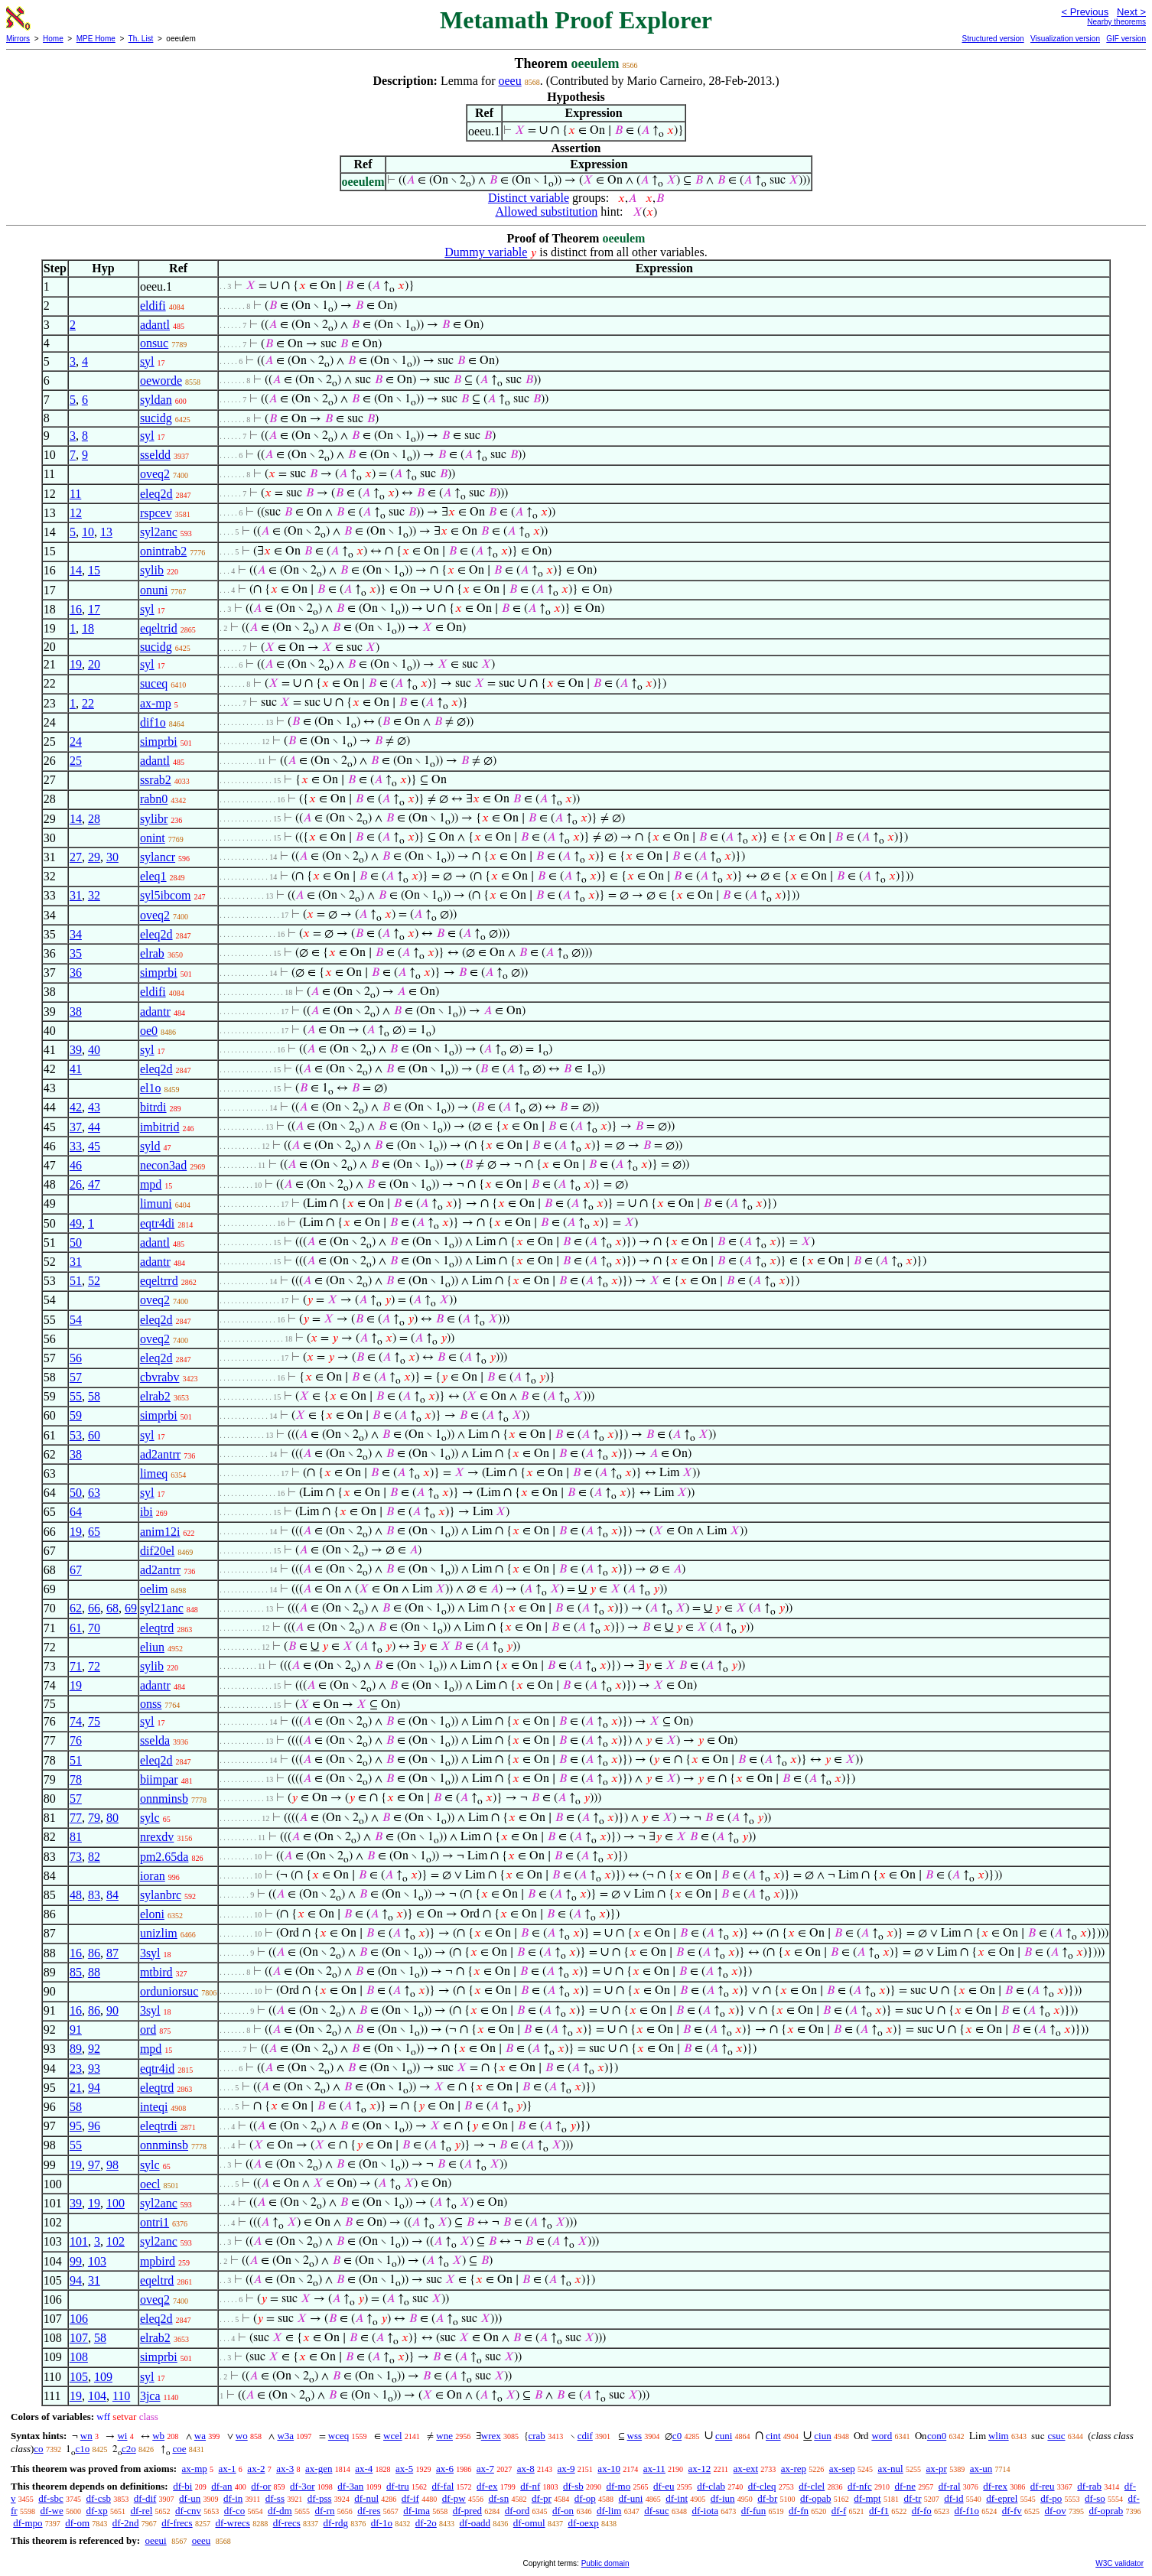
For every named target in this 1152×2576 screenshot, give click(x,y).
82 (94, 1856)
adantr (155, 1011)
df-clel (812, 2486)
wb (158, 2435)
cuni (723, 2435)
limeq (154, 1473)
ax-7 (485, 2468)
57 (76, 1377)
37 (76, 1127)
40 (94, 1049)
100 (115, 2203)
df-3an (350, 2486)
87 (112, 1953)
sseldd (155, 454)
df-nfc (860, 2486)
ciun (822, 2435)
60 (94, 1435)
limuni (156, 1203)
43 (94, 1107)
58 (94, 1396)
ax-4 (364, 2468)
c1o (82, 2448)
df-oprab (1106, 2510)
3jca (150, 2395)
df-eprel (1001, 2498)
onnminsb (164, 1798)
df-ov (1055, 2510)
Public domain (605, 2563)
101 (79, 2241)
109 (103, 2376)
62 (76, 1608)
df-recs (287, 2523)
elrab (152, 953)
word (881, 2435)
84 (112, 1894)
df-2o (426, 2523)
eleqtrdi (158, 2125)
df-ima (416, 2510)
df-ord (517, 2510)
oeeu (509, 80)
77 (76, 1817)
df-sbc (50, 2498)
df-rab (1089, 2486)
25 (76, 760)
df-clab (711, 2486)
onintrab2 (163, 551)
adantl (155, 324)
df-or (261, 2486)
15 (94, 570)
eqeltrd (157, 2280)
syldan (156, 399)
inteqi (154, 2106)
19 (76, 664)
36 (76, 972)
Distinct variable (528, 197)
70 (94, 1627)
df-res (368, 2510)
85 (76, 1972)
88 (94, 1972)
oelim (154, 1588)
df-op (585, 2498)
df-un (189, 2498)
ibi (146, 1511)
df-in (232, 2498)
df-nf (530, 2486)
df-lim (609, 2510)
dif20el (157, 1550)
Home (53, 38)
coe (179, 2448)
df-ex (487, 2486)
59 (76, 1415)
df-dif (145, 2498)
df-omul (529, 2523)
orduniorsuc (169, 1991)
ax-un (981, 2468)
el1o (150, 1087)
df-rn (324, 2510)
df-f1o (967, 2510)
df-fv (1012, 2510)
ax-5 (404, 2468)
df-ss (275, 2498)
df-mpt (867, 2498)
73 (76, 1856)
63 (94, 1492)
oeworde (161, 380)
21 (76, 2087)
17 (94, 609)
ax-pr (936, 2468)
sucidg (156, 417)
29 (94, 857)
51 (76, 1280)
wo (242, 2435)
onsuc (154, 343)
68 (112, 1608)
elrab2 (155, 1396)
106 (79, 2318)
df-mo (618, 2486)
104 (97, 2395)
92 (94, 2048)
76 (76, 1740)
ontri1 (154, 2222)
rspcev (156, 512)
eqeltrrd (159, 1280)
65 (94, 1531)
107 (79, 2337)
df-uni (631, 2498)
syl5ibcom (165, 895)
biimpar (159, 1779)
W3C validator (1119, 2563)
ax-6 (445, 2468)
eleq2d (156, 493)
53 (76, 1435)
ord (148, 2029)
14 (76, 570)
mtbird (156, 1972)
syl (147, 361)
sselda (155, 1740)
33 (76, 1146)
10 (88, 531)
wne (444, 2435)
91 (76, 2029)
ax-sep (842, 2468)
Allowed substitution (546, 211)
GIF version (1126, 38)
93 (94, 2068)
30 (112, 857)
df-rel (141, 2510)
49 (76, 1223)
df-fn (799, 2510)
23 (76, 2068)
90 (112, 2010)
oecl (150, 2184)
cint (773, 2435)
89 (76, 2048)
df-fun (753, 2510)
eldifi (153, 305)
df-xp (97, 2510)
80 (112, 1817)
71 (76, 1666)
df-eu (663, 2486)
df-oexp (583, 2523)
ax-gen (318, 2468)
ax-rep (793, 2468)
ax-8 (526, 2468)
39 (76, 1049)
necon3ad (163, 1165)
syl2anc (158, 531)
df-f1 (879, 2510)
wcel (392, 2435)
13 (106, 531)
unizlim (158, 1933)
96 (94, 2125)
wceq (338, 2435)
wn (86, 2435)
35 (76, 953)
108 (79, 2356)
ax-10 (608, 2468)
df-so (1095, 2498)
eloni (152, 1914)
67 (76, 1569)
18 (88, 628)
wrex (491, 2435)
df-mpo (27, 2523)
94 (94, 2087)
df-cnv (188, 2510)
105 (79, 2376)
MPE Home (96, 38)
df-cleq (762, 2486)
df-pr (542, 2498)
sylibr (154, 818)
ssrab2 (155, 779)
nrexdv (157, 1836)
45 (94, 1146)
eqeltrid (158, 628)
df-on (563, 2510)
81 (76, 1836)
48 (76, 1894)
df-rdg (335, 2523)
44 (94, 1127)
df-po (1051, 2498)
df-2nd (125, 2523)
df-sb (573, 2486)
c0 (677, 2435)
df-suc (656, 2510)
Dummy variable (485, 252)
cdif (585, 2435)
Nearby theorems (1116, 22)
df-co (234, 2510)
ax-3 (285, 2468)
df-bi (182, 2486)
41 (76, 1068)
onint (152, 837)
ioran (152, 1875)
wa (200, 2435)
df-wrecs (232, 2523)
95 (76, 2125)
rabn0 (154, 798)
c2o (129, 2448)
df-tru (397, 2486)
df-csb (99, 2498)
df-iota (705, 2510)
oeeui (155, 2540)
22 (88, 703)
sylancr (157, 857)
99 (76, 2261)
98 (112, 2164)
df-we (51, 2510)
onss (150, 1703)
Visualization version (1065, 38)
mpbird (157, 2261)
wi (122, 2435)
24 (76, 741)
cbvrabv (160, 1377)
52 (94, 1280)
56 (76, 1357)
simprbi (158, 741)
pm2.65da (164, 1856)
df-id (953, 2498)
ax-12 (699, 2468)
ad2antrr (160, 1454)
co (38, 2448)
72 (94, 1666)
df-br (767, 2498)
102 (115, 2241)
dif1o (153, 722)
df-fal (442, 2486)
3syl (150, 1953)
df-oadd (475, 2523)
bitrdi (153, 1107)
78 (76, 1779)
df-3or (302, 2486)
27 (76, 857)
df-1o (381, 2523)
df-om (77, 2523)
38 (76, 1011)
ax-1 (227, 2468)
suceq (154, 683)
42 (76, 1107)
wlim (998, 2435)
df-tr (912, 2498)
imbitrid (160, 1127)
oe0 (149, 1030)
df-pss (320, 2498)
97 (94, 2164)
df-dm (280, 2510)
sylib (152, 570)
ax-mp (155, 703)
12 (76, 512)
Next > (1131, 12)
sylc (150, 1817)
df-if (410, 2498)
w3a (285, 2435)
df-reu (1042, 2486)
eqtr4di (157, 1223)
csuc (1056, 2435)
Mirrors (18, 38)
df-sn (498, 2498)
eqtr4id (157, 2068)
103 (97, 2261)
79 (94, 1817)
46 (76, 1165)
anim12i (160, 1531)
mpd (150, 1184)
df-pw (454, 2498)
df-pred (467, 2510)
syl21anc (162, 1608)
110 (121, 2395)
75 (94, 1721)
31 (76, 895)
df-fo (922, 2510)
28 (94, 818)
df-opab (815, 2498)
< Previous (1084, 12)
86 (94, 1953)
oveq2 (155, 473)
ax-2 (256, 2468)
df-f (839, 2510)
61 (76, 1627)
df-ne (904, 2486)
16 (76, 609)
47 (94, 1184)
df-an (221, 2486)
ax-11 (654, 2468)
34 (76, 934)
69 (131, 1608)
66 (94, 1608)
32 (94, 895)
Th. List (141, 38)
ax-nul (890, 2468)
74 (76, 1721)
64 (76, 1511)
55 (76, 1396)
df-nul (366, 2498)
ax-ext (746, 2468)
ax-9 (566, 2468)
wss (635, 2435)
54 (76, 1319)
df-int (676, 2498)
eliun (152, 1647)
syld (150, 1146)
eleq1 (153, 876)
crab (537, 2435)
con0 (936, 2435)
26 (76, 1184)
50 (76, 1242)
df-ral (950, 2486)
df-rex (995, 2486)
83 (94, 1894)
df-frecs (176, 2523)
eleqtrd (157, 1627)
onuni (154, 590)
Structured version (992, 38)
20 (94, 664)
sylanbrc (160, 1894)
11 (75, 493)
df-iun (723, 2498)
